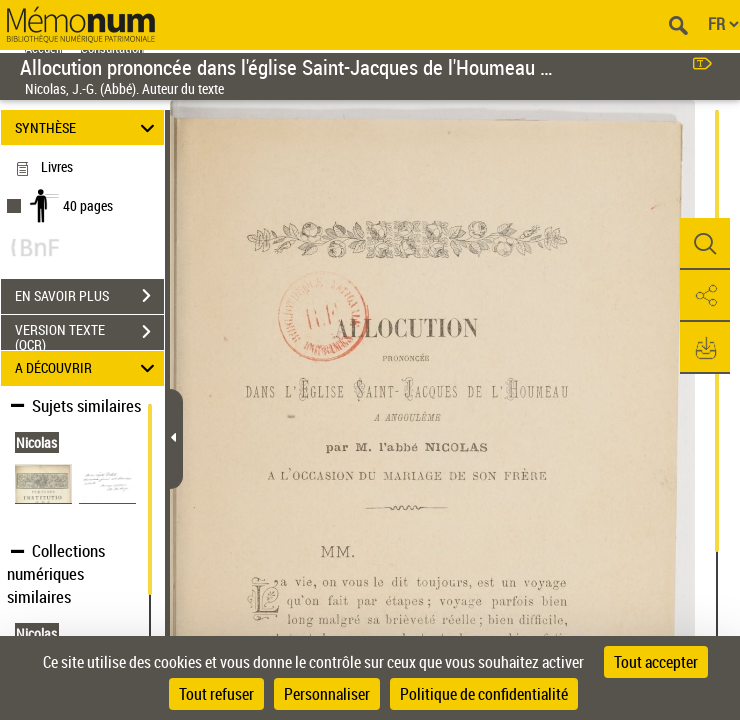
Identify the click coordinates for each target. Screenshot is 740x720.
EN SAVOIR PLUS (89, 296)
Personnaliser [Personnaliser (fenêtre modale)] (327, 694)
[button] (705, 244)
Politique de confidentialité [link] (484, 694)
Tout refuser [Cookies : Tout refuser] (216, 694)
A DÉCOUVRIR (88, 368)
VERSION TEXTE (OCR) (89, 334)
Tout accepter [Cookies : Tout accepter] (656, 662)
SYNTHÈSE (88, 127)
